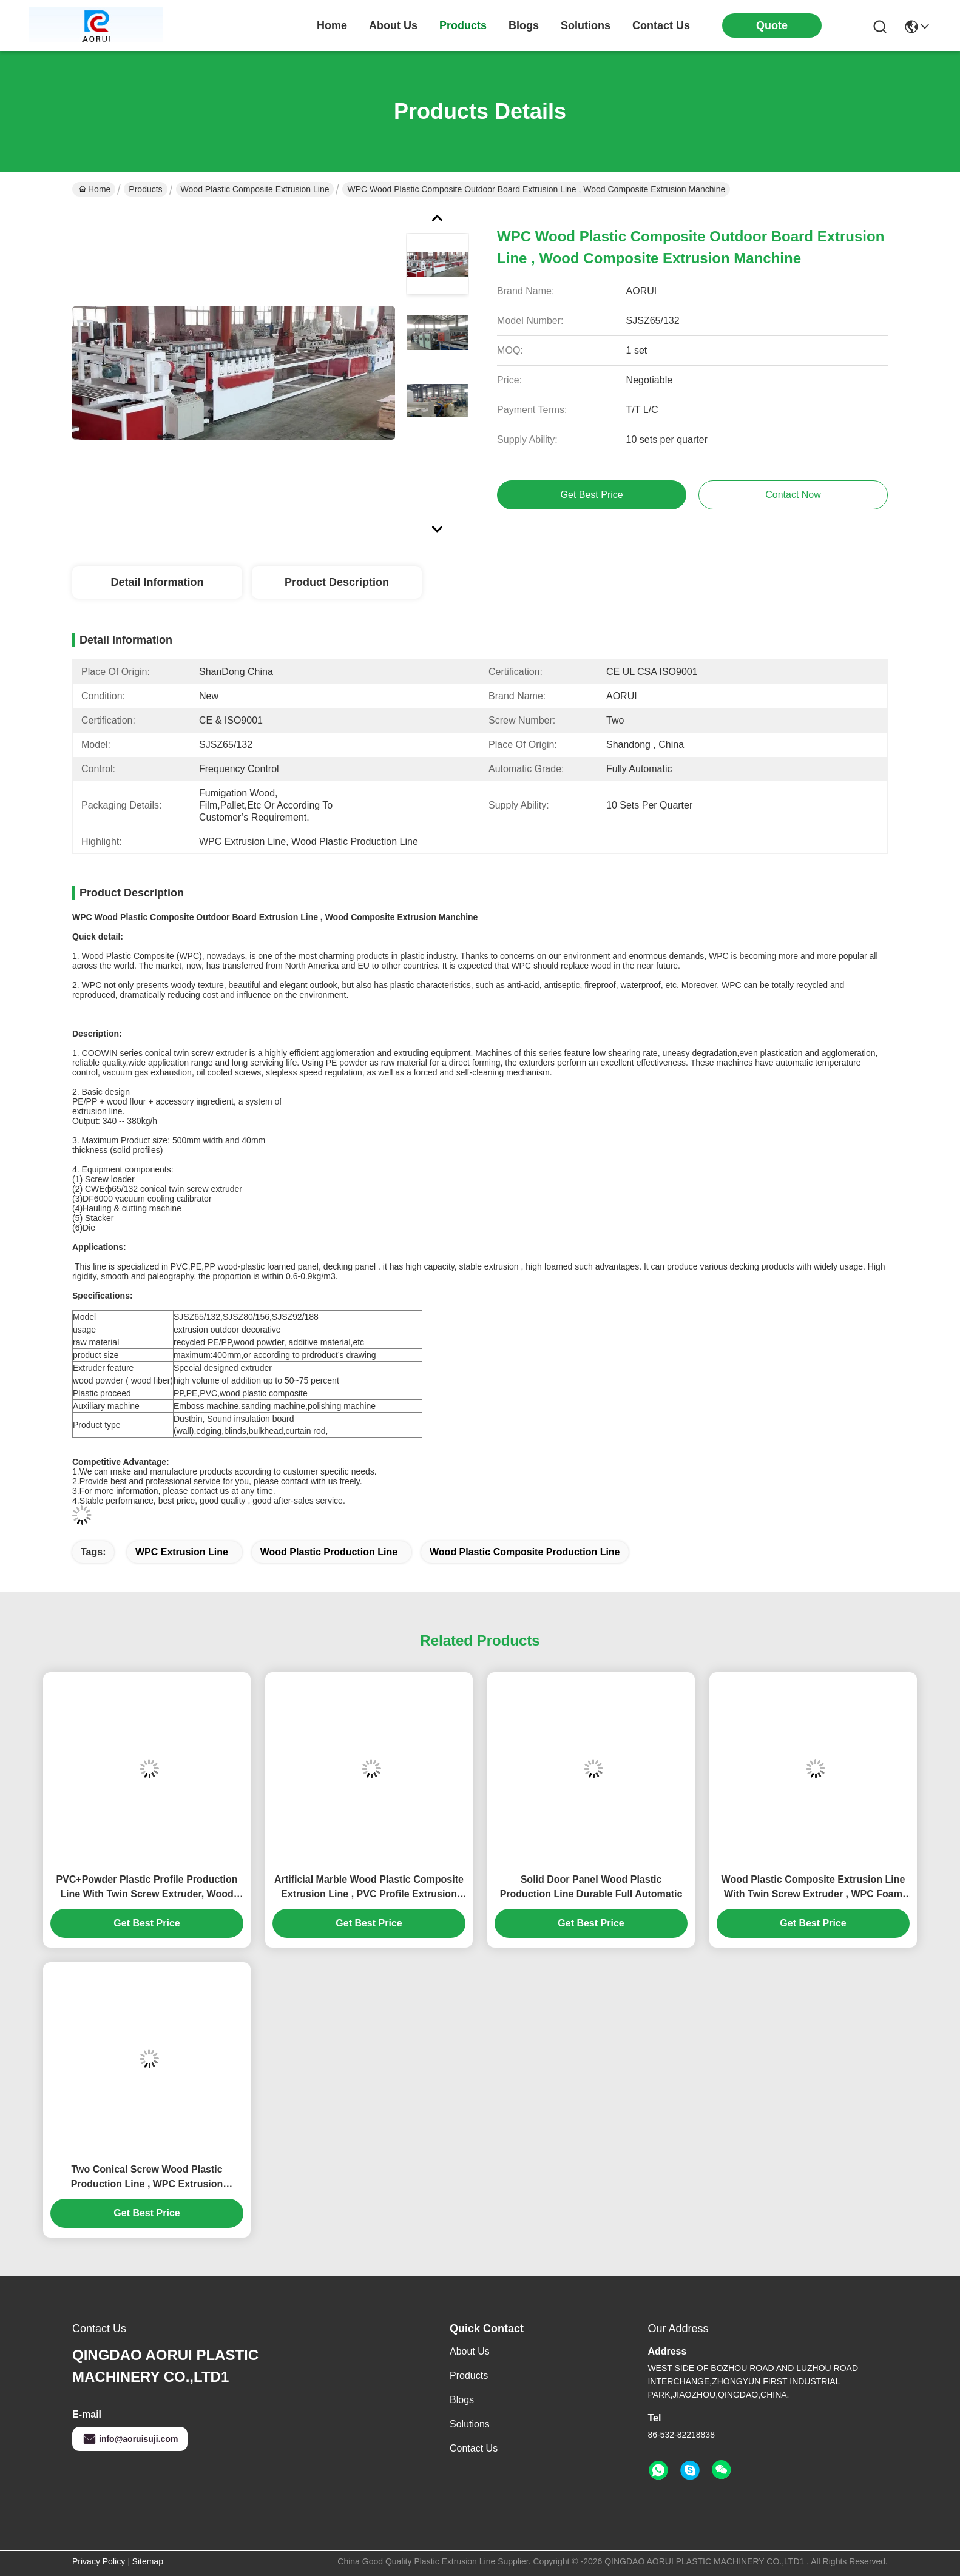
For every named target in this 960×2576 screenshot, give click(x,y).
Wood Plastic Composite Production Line (525, 1552)
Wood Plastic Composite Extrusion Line (255, 189)
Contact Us (474, 2448)
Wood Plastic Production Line (328, 1552)
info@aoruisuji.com (130, 2439)
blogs (524, 25)
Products (145, 189)
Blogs (462, 2400)
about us (393, 25)
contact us (661, 25)
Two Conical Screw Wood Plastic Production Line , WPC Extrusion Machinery (147, 2177)
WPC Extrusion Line (181, 1552)
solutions (585, 25)
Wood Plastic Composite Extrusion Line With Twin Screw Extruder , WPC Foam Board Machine (813, 1888)
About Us (470, 2351)
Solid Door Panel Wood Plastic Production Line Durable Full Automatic (591, 1886)
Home (332, 25)
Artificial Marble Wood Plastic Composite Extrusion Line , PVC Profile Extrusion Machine (369, 1888)
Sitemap (147, 2561)
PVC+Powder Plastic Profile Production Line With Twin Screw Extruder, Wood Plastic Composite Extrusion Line (146, 1888)
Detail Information (156, 582)
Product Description (337, 582)
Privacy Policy (98, 2561)
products (463, 25)
